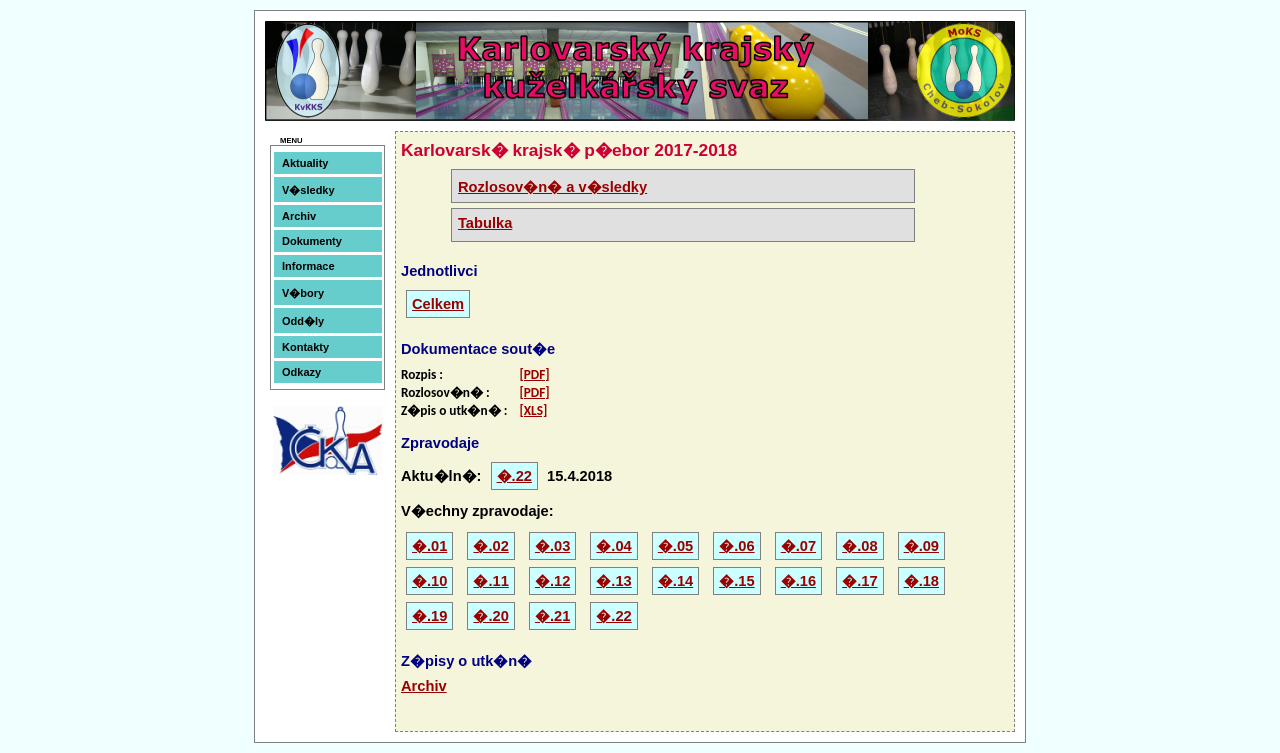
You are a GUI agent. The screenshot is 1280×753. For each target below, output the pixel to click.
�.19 (429, 616)
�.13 (613, 581)
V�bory (303, 293)
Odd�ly (303, 321)
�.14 (675, 581)
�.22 (514, 476)
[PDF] (534, 374)
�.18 (921, 581)
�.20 (490, 616)
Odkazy (301, 372)
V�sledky (308, 190)
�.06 (736, 546)
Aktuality (305, 163)
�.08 (859, 546)
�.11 (490, 581)
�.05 (675, 546)
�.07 (798, 546)
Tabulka (485, 223)
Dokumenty (312, 241)
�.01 (429, 546)
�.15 (736, 581)
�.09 (921, 546)
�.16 (798, 581)
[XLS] (533, 410)
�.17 (859, 581)
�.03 (552, 546)
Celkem (438, 304)
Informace (308, 266)
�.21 (552, 616)
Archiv (299, 216)
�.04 (613, 546)
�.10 (429, 581)
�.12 (552, 581)
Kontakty (305, 347)
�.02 (490, 546)
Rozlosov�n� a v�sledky (552, 187)
